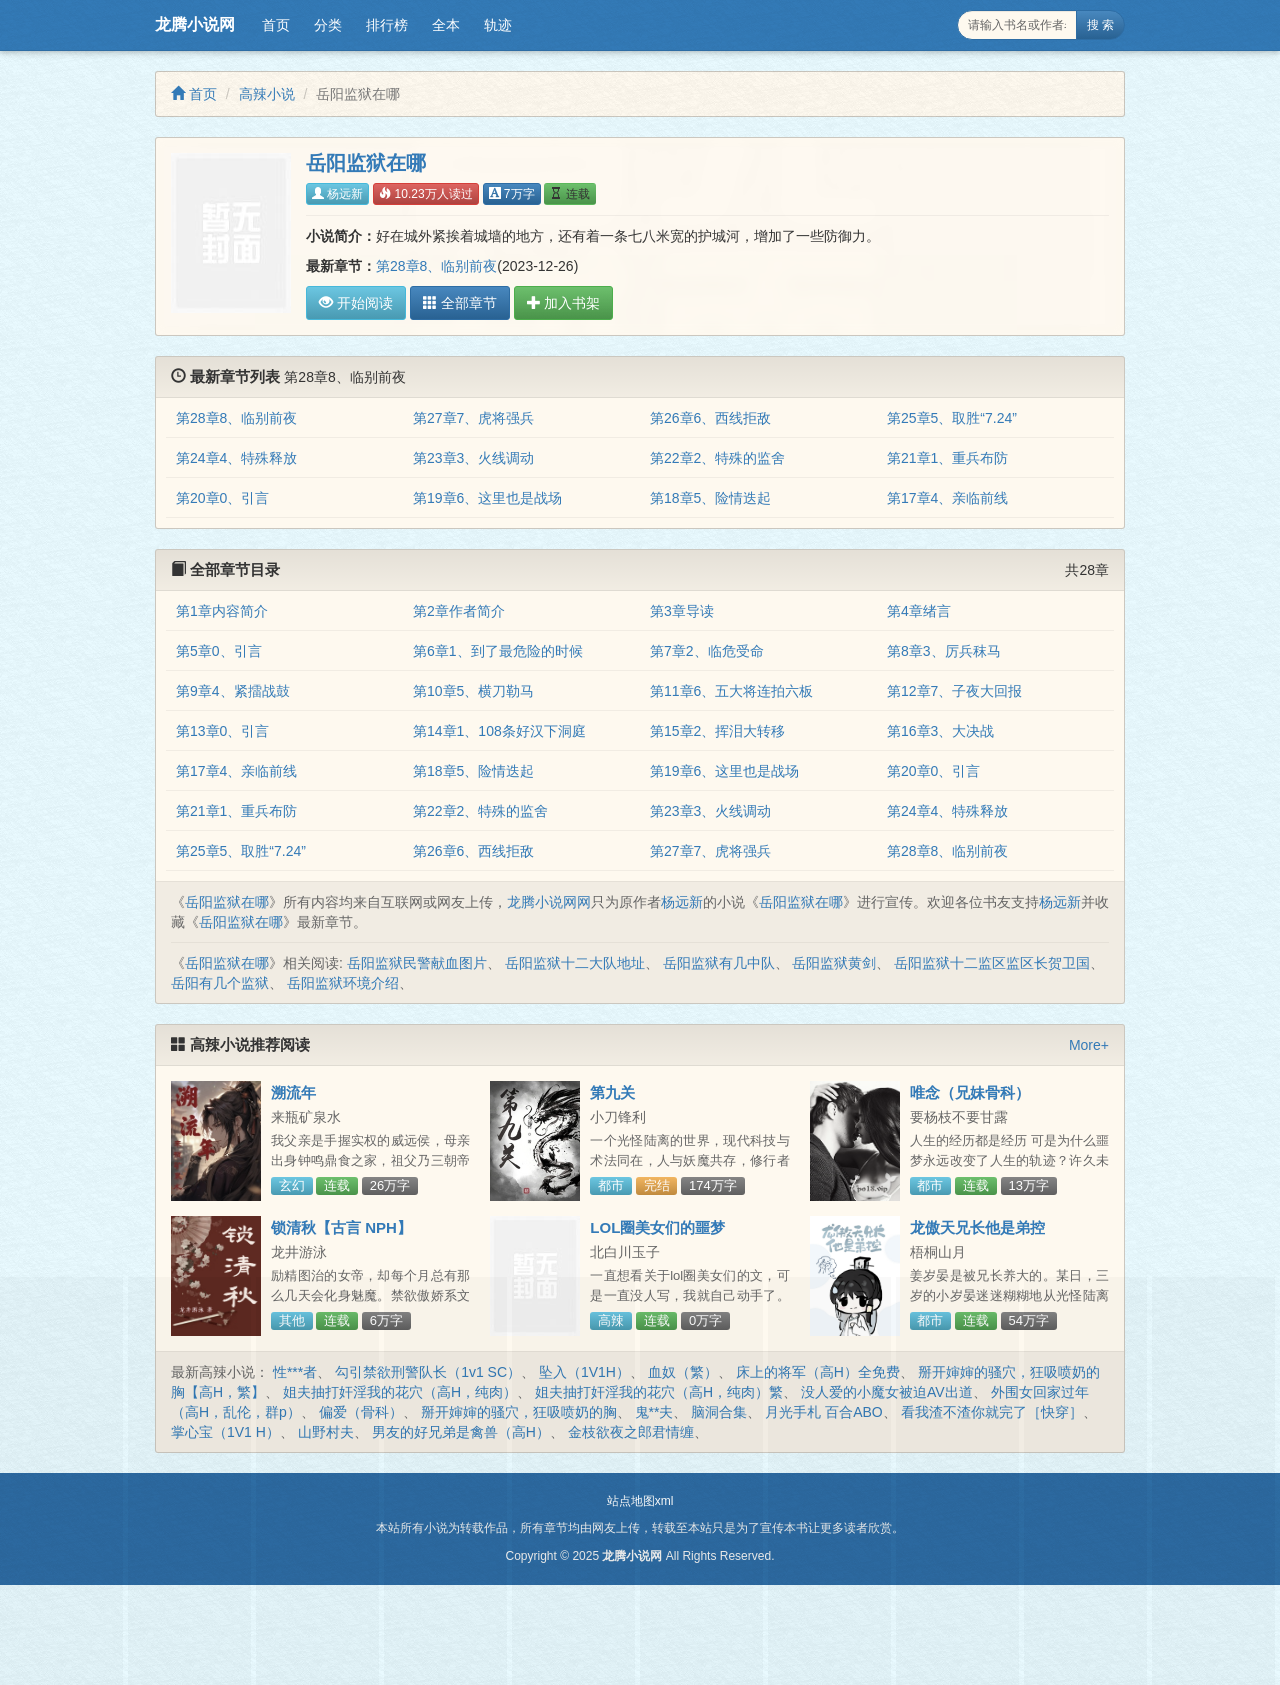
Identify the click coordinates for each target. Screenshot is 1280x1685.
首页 (276, 25)
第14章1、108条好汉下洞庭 (499, 731)
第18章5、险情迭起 (710, 498)
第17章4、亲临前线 (947, 498)
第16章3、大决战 (940, 731)
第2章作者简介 (459, 611)
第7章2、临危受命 (707, 651)
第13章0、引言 (222, 731)
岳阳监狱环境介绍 (343, 983)
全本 (446, 25)
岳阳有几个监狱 (220, 983)
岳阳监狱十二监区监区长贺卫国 (992, 963)
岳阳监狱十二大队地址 (575, 963)
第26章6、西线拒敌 (710, 418)
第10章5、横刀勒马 (473, 691)
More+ (1089, 1045)
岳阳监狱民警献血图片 (417, 963)
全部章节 (460, 303)
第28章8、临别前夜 (436, 266)
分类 (328, 25)
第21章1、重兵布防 (947, 458)
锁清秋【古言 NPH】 (341, 1227)
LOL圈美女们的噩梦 (657, 1227)
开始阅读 (356, 303)
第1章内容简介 (222, 611)
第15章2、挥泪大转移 (717, 731)
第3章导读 (682, 611)
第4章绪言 (919, 611)
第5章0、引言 (219, 651)
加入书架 (564, 303)
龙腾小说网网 (549, 902)
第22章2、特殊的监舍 (717, 458)
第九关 (612, 1092)
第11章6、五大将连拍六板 (731, 691)
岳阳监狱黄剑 (834, 963)
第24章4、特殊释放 (236, 458)
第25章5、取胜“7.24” (952, 418)
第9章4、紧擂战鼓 (233, 691)
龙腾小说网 (195, 24)
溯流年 (293, 1092)
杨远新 (337, 194)
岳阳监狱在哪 (227, 902)
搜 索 (1100, 25)
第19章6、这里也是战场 (487, 498)
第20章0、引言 (222, 498)
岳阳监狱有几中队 (719, 963)
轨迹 (498, 25)
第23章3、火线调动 (473, 458)
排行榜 (387, 25)
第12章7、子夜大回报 (954, 691)
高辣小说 (267, 94)
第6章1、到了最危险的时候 (498, 651)
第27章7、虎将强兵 (473, 418)
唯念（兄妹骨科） (970, 1092)
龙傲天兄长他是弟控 (977, 1227)
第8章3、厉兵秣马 (944, 651)
